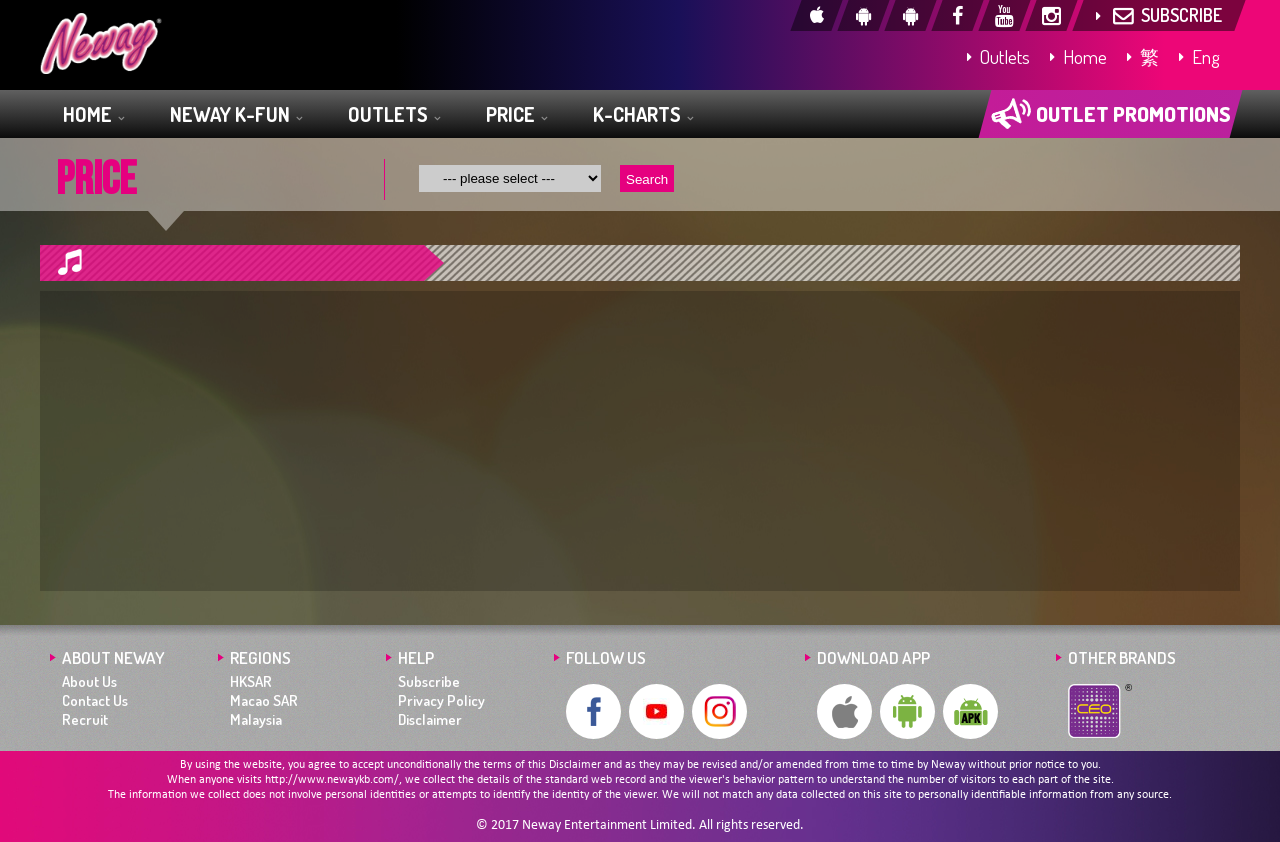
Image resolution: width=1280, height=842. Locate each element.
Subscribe (429, 681)
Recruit (85, 719)
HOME (93, 116)
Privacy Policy (441, 700)
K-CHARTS (643, 116)
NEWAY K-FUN (236, 116)
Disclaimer (430, 719)
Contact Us (95, 700)
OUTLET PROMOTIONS (1111, 114)
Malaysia (256, 719)
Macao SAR (264, 700)
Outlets (998, 56)
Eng (1199, 56)
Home (1078, 56)
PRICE (516, 116)
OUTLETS (394, 116)
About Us (89, 681)
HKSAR (251, 681)
